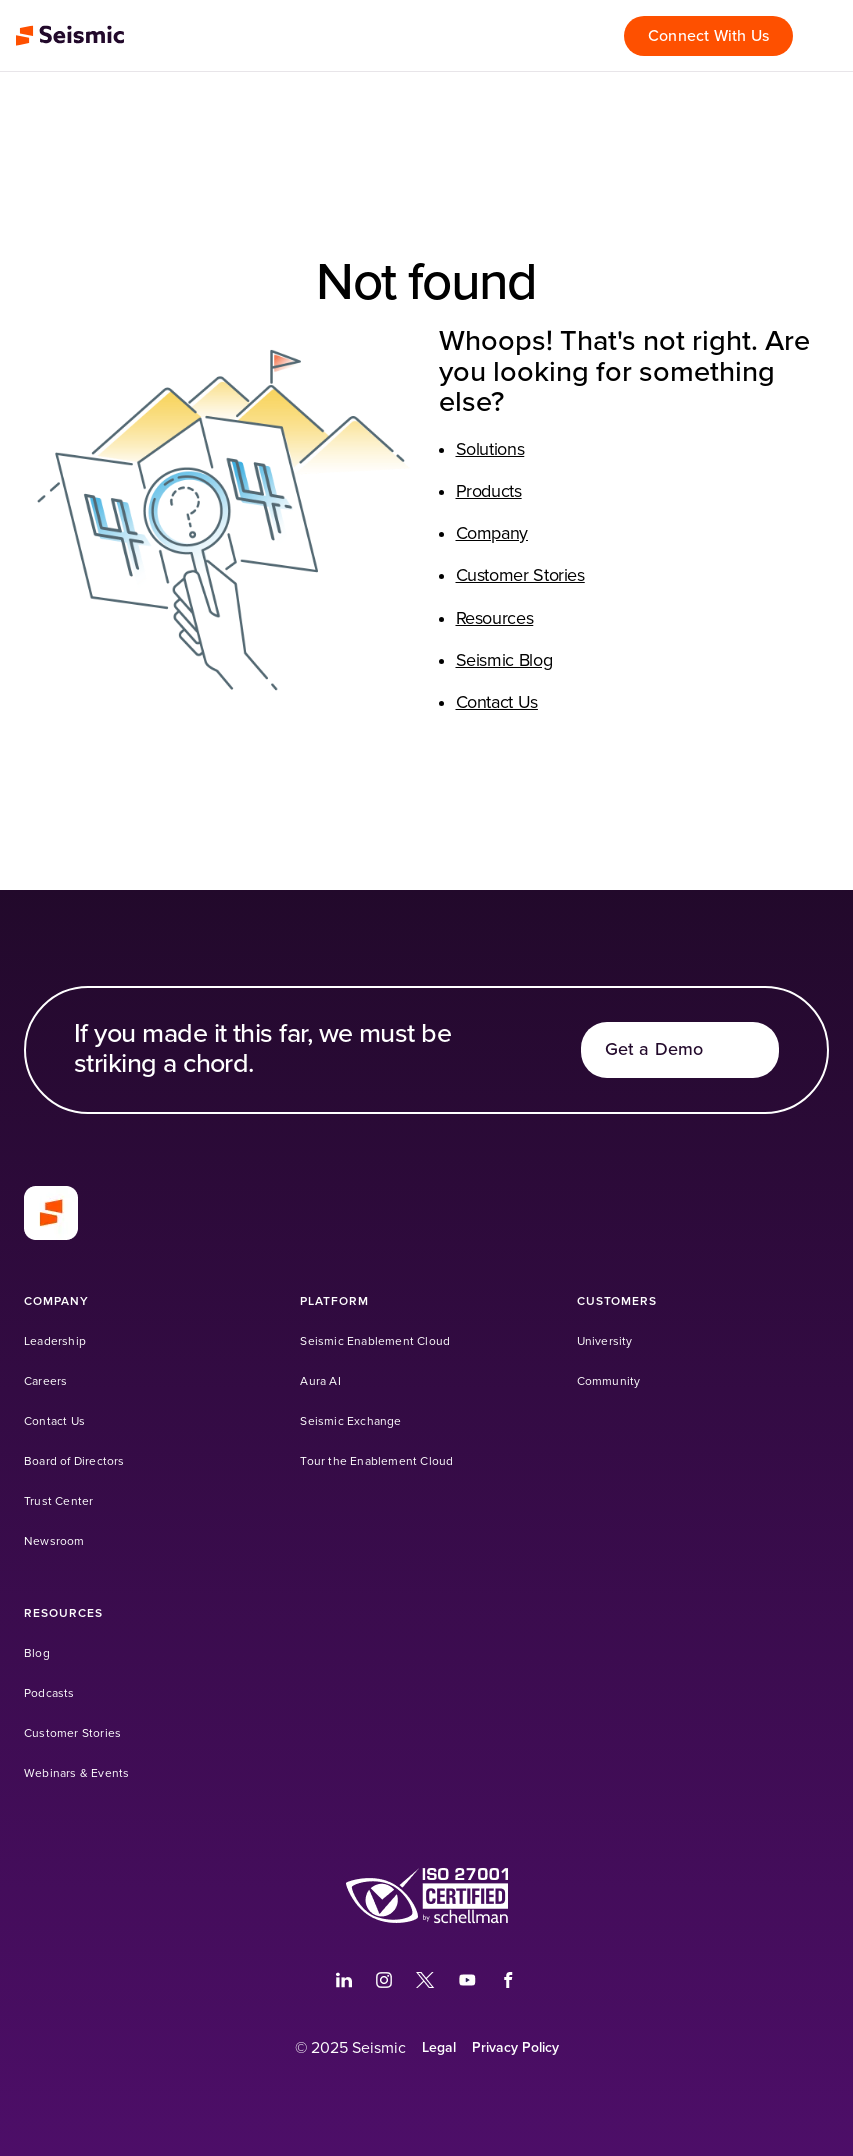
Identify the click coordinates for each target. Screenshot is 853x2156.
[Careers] (45, 1381)
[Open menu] (827, 36)
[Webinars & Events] (76, 1773)
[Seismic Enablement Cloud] (375, 1341)
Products (489, 492)
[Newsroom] (54, 1541)
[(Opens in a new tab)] (344, 1980)
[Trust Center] (58, 1501)
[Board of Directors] (74, 1461)
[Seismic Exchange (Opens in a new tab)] (350, 1421)
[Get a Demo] (680, 1050)
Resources (495, 619)
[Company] (56, 1301)
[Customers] (617, 1301)
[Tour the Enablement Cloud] (376, 1461)
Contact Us (497, 703)
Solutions (490, 450)
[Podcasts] (49, 1693)
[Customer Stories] (72, 1733)
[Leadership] (55, 1341)
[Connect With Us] (708, 36)
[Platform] (334, 1301)
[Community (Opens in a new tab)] (609, 1381)
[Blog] (37, 1653)
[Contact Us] (54, 1421)
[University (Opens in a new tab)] (605, 1341)
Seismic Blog (504, 661)
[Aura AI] (320, 1381)
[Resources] (63, 1613)
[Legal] (439, 2048)
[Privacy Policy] (515, 2048)
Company (492, 534)
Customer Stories (520, 576)
